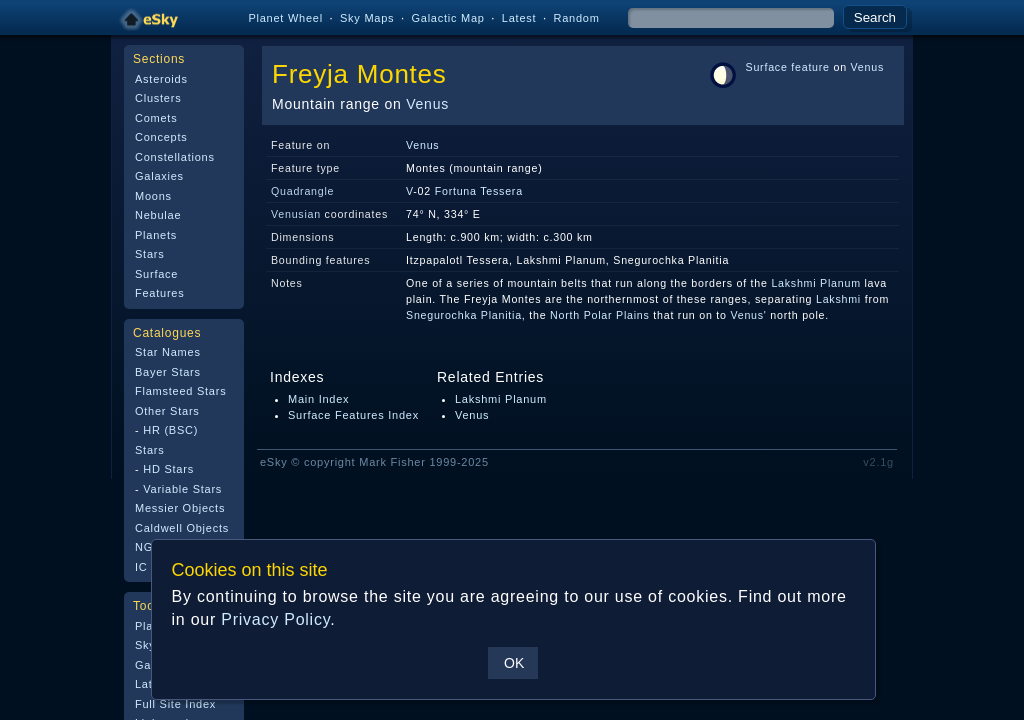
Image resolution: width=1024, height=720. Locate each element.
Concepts (161, 137)
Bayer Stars (168, 372)
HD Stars (168, 469)
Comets (156, 118)
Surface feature (788, 67)
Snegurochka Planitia (464, 315)
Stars (149, 254)
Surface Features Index (353, 415)
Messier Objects (180, 508)
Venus (427, 104)
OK (513, 663)
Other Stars (167, 411)
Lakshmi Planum (815, 283)
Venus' (748, 315)
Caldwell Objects (182, 528)
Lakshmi (838, 299)
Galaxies (159, 176)
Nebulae (158, 215)
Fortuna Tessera (479, 191)
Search (875, 17)
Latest (519, 18)
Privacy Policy (274, 619)
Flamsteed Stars (180, 391)
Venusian (296, 214)
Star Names (168, 352)
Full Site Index (175, 704)
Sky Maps (367, 18)
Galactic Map (447, 18)
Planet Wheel (285, 18)
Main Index (318, 399)
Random (576, 18)
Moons (153, 196)
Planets (156, 235)
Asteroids (161, 79)
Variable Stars (182, 489)
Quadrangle (302, 191)
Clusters (158, 98)
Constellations (175, 157)
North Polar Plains (600, 315)
